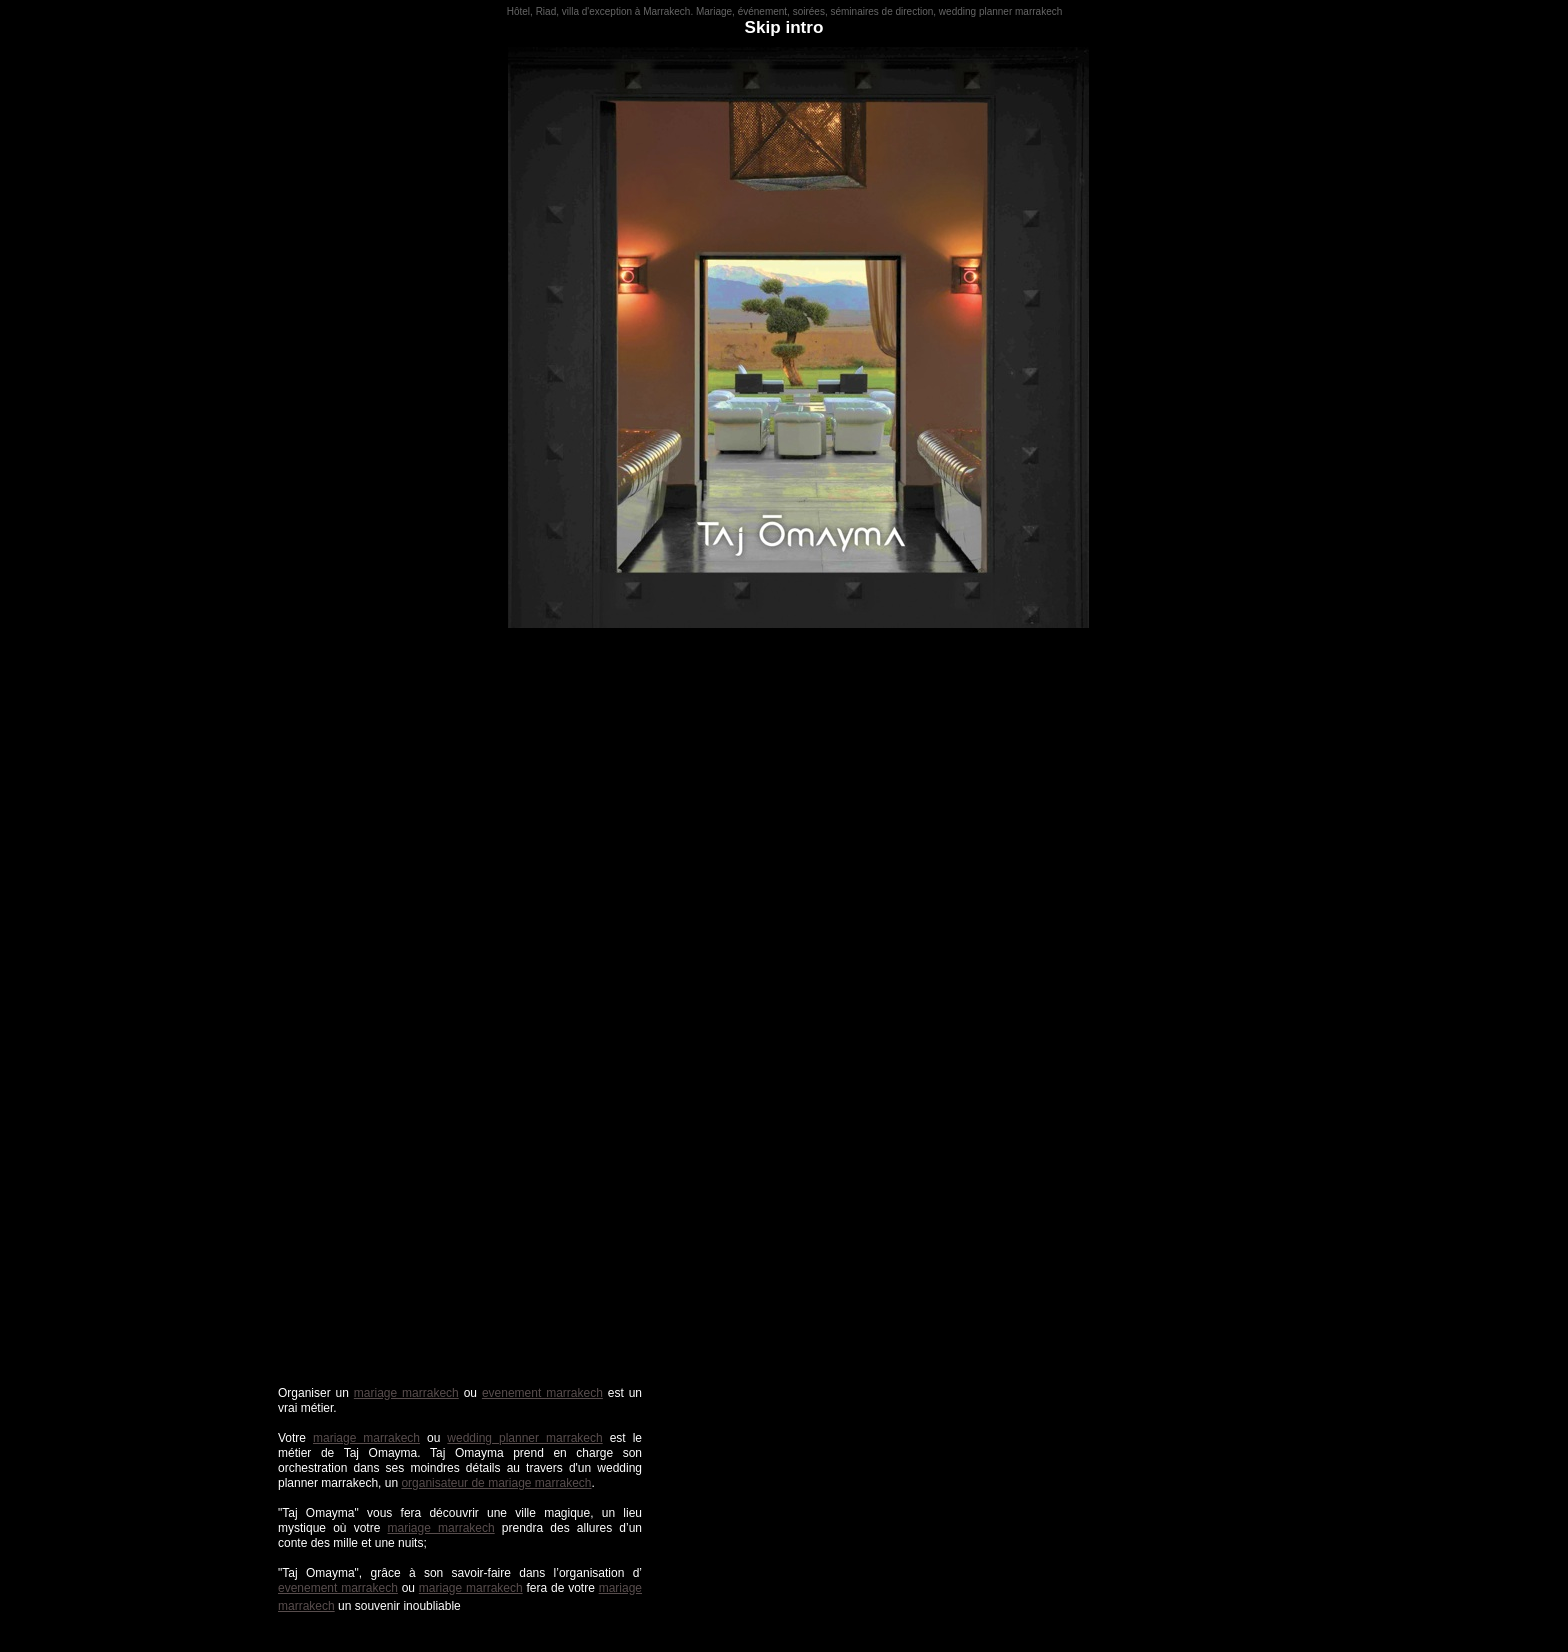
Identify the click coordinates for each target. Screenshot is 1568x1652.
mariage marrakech (406, 1393)
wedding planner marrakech (524, 1438)
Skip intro (784, 27)
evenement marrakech (542, 1393)
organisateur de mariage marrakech (496, 1483)
